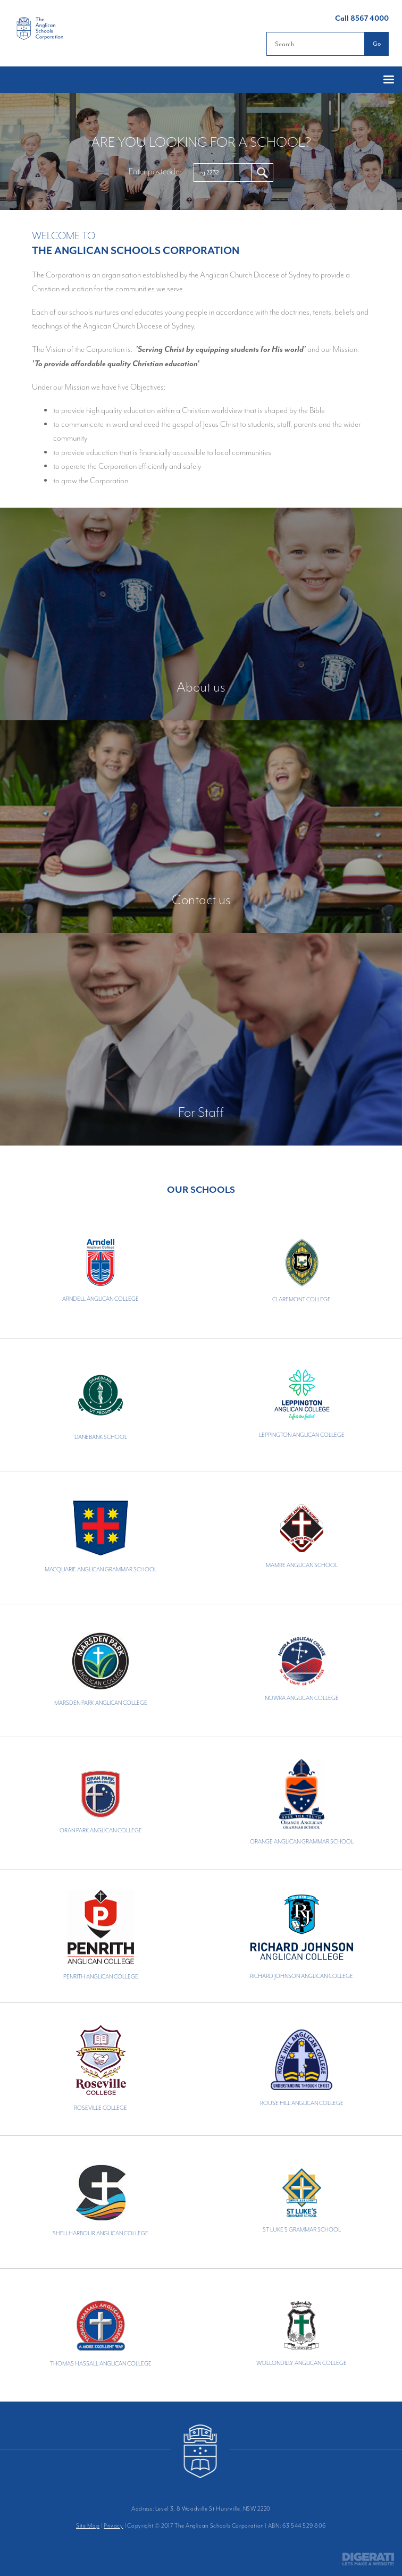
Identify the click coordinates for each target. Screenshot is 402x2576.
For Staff (201, 1112)
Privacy (113, 2525)
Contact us (201, 899)
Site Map (87, 2525)
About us (201, 687)
